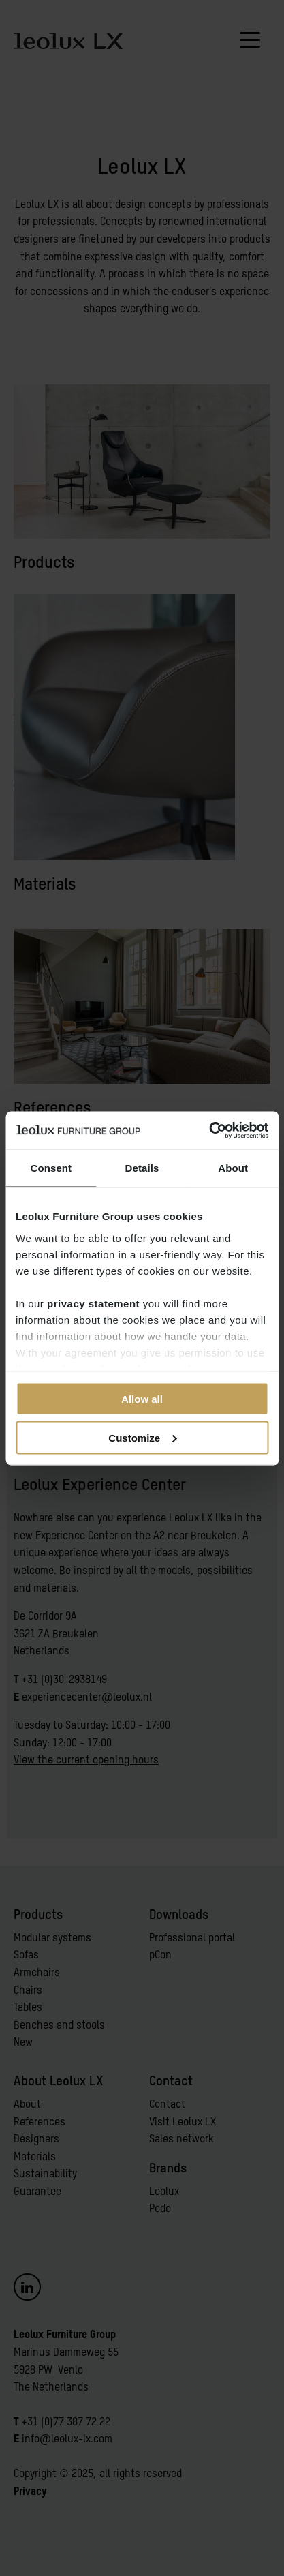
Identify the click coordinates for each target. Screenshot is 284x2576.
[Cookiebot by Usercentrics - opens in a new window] (208, 1130)
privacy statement (93, 1303)
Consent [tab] (51, 1168)
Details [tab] (142, 1168)
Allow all (142, 1399)
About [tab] (233, 1168)
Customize (142, 1437)
